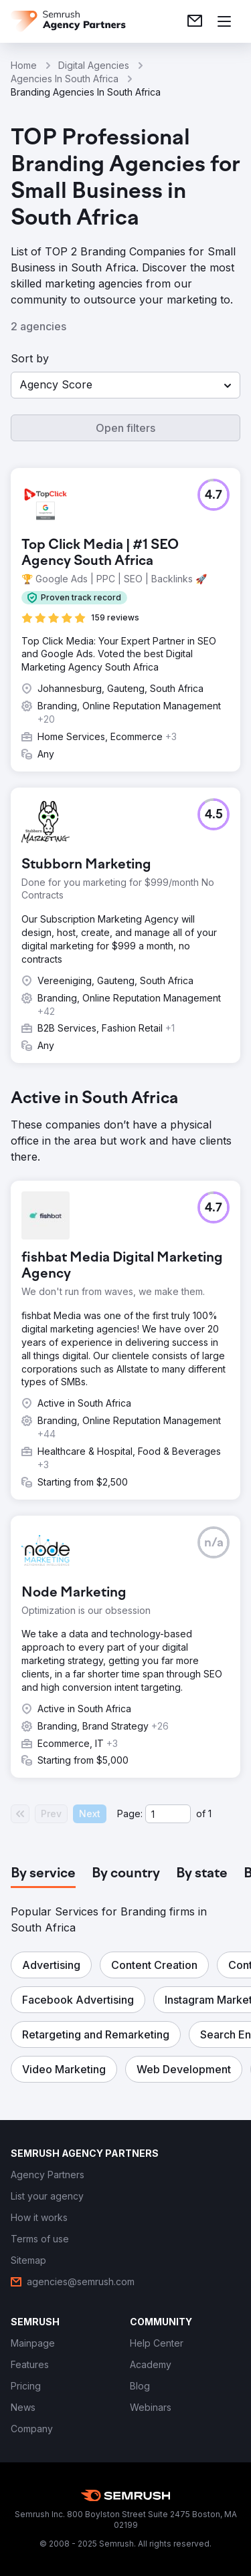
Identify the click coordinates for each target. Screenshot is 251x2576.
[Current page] (168, 1814)
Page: (130, 1813)
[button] (125, 385)
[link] (195, 21)
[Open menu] (224, 21)
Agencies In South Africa (64, 78)
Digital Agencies (93, 65)
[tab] (43, 1874)
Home (24, 65)
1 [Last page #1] (210, 1813)
